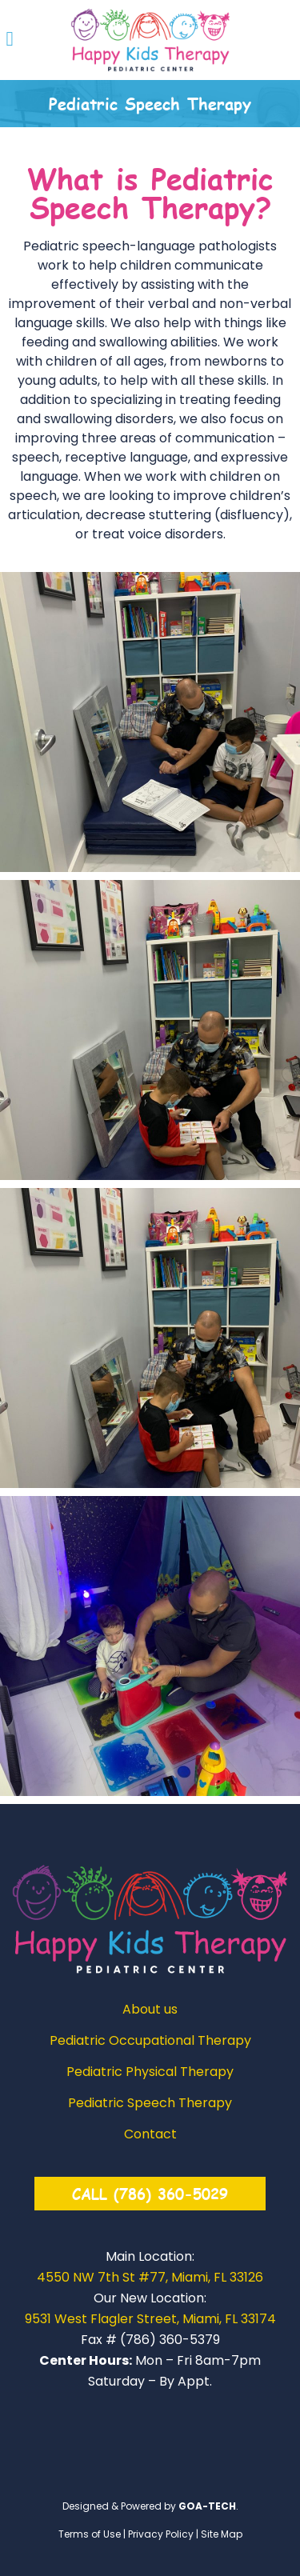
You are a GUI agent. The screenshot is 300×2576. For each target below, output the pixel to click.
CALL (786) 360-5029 (150, 2193)
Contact (150, 2134)
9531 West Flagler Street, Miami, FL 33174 (150, 2319)
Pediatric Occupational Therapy (150, 2041)
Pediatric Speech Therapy (150, 2103)
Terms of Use (89, 2534)
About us (150, 2009)
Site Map (221, 2534)
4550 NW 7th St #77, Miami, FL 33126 (150, 2277)
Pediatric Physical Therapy (150, 2072)
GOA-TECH (207, 2506)
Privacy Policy (161, 2534)
